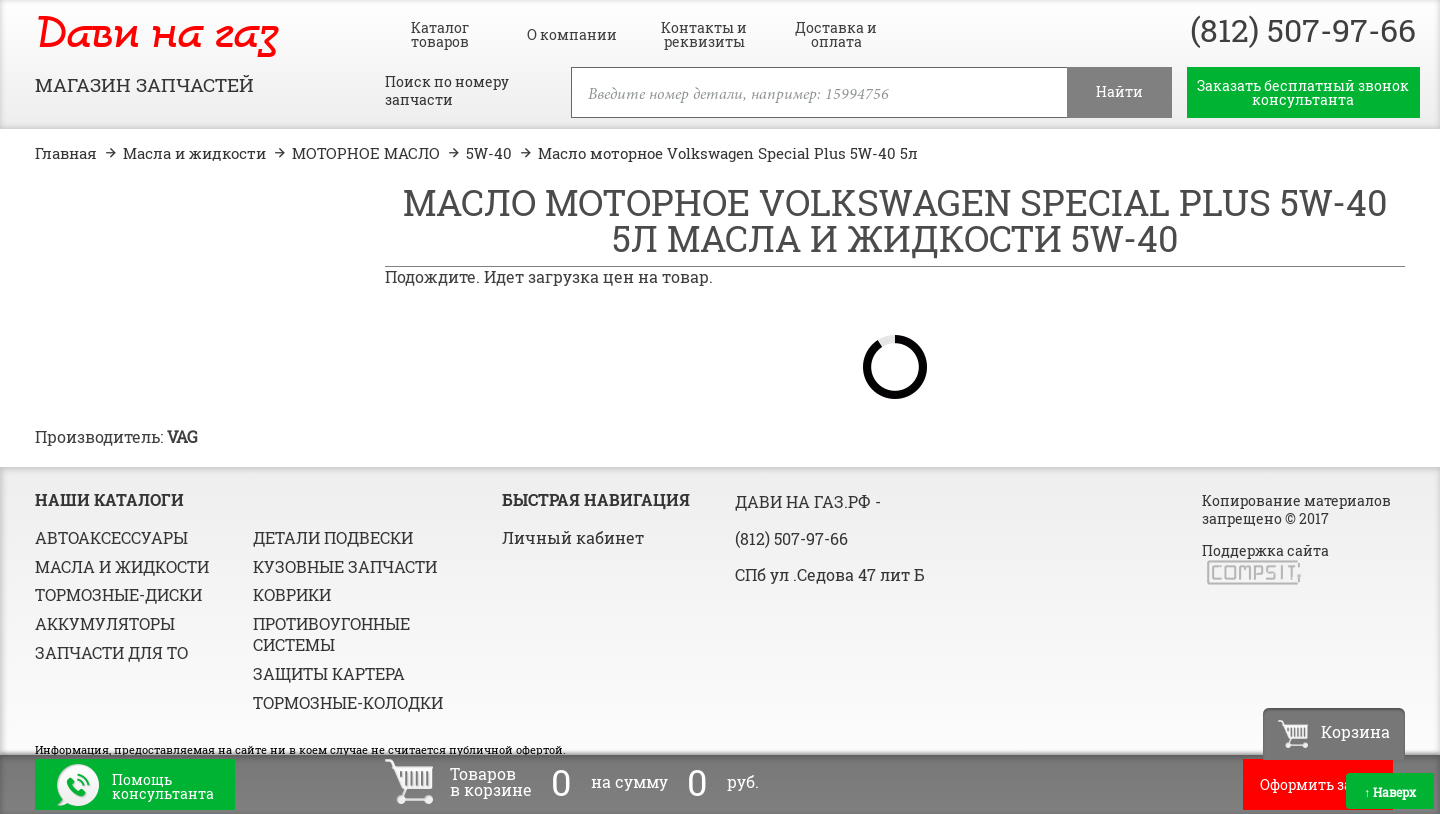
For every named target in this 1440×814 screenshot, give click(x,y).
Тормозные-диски (118, 594)
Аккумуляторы (105, 623)
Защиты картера (329, 673)
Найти (1119, 91)
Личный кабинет (573, 537)
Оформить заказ (1318, 784)
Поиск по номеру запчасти (447, 91)
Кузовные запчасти (345, 566)
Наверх (1390, 792)
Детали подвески (333, 537)
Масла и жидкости (122, 566)
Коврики (292, 594)
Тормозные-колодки (348, 702)
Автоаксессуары (111, 537)
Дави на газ (156, 35)
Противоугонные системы (331, 634)
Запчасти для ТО (111, 652)
